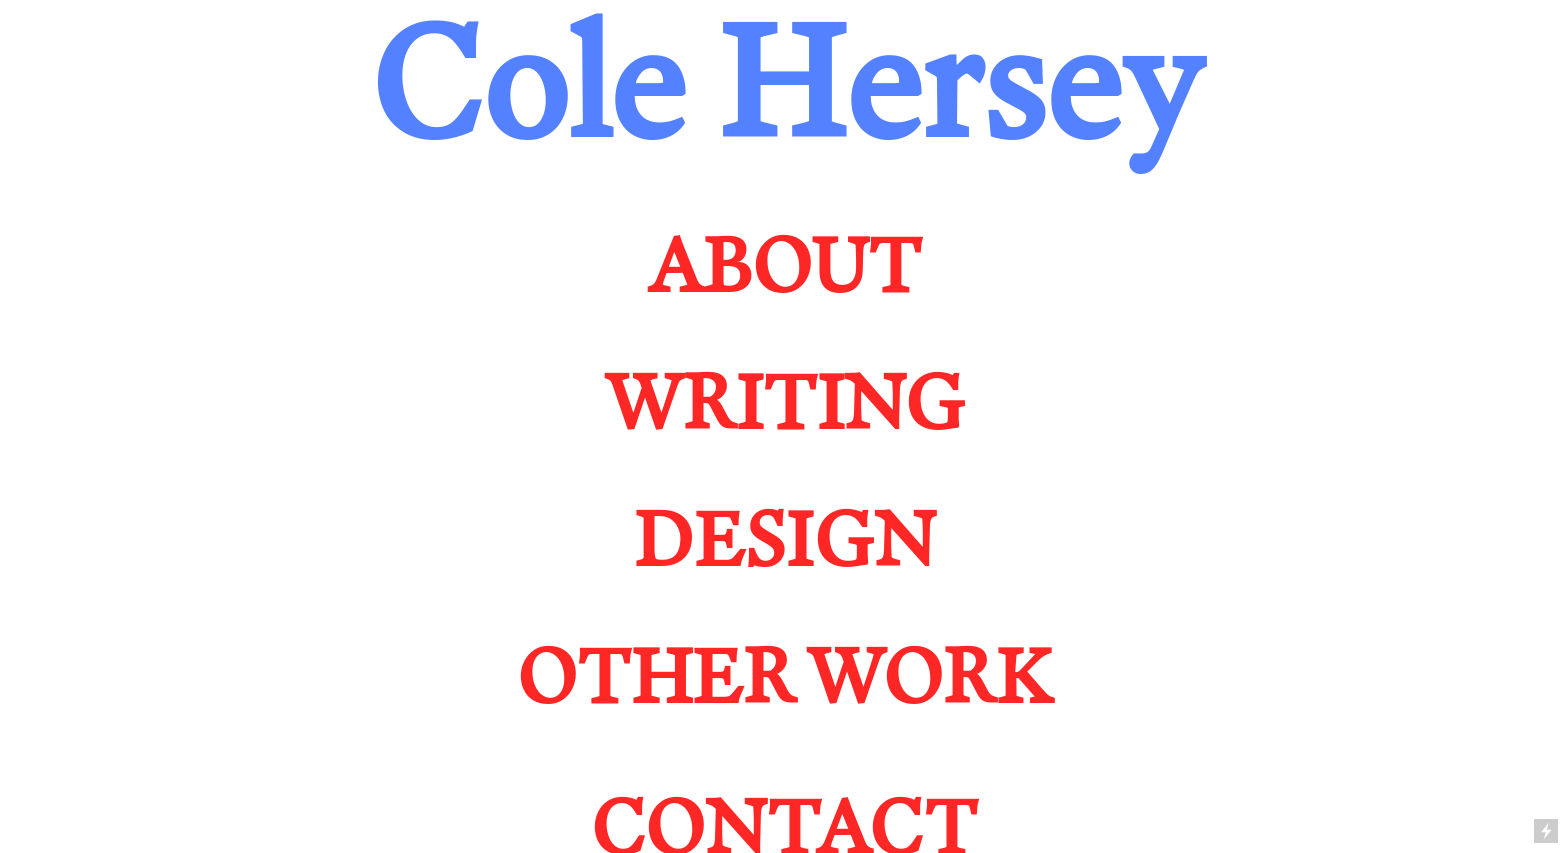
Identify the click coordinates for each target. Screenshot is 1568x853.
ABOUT (784, 264)
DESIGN (784, 538)
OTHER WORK (784, 675)
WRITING (784, 401)
